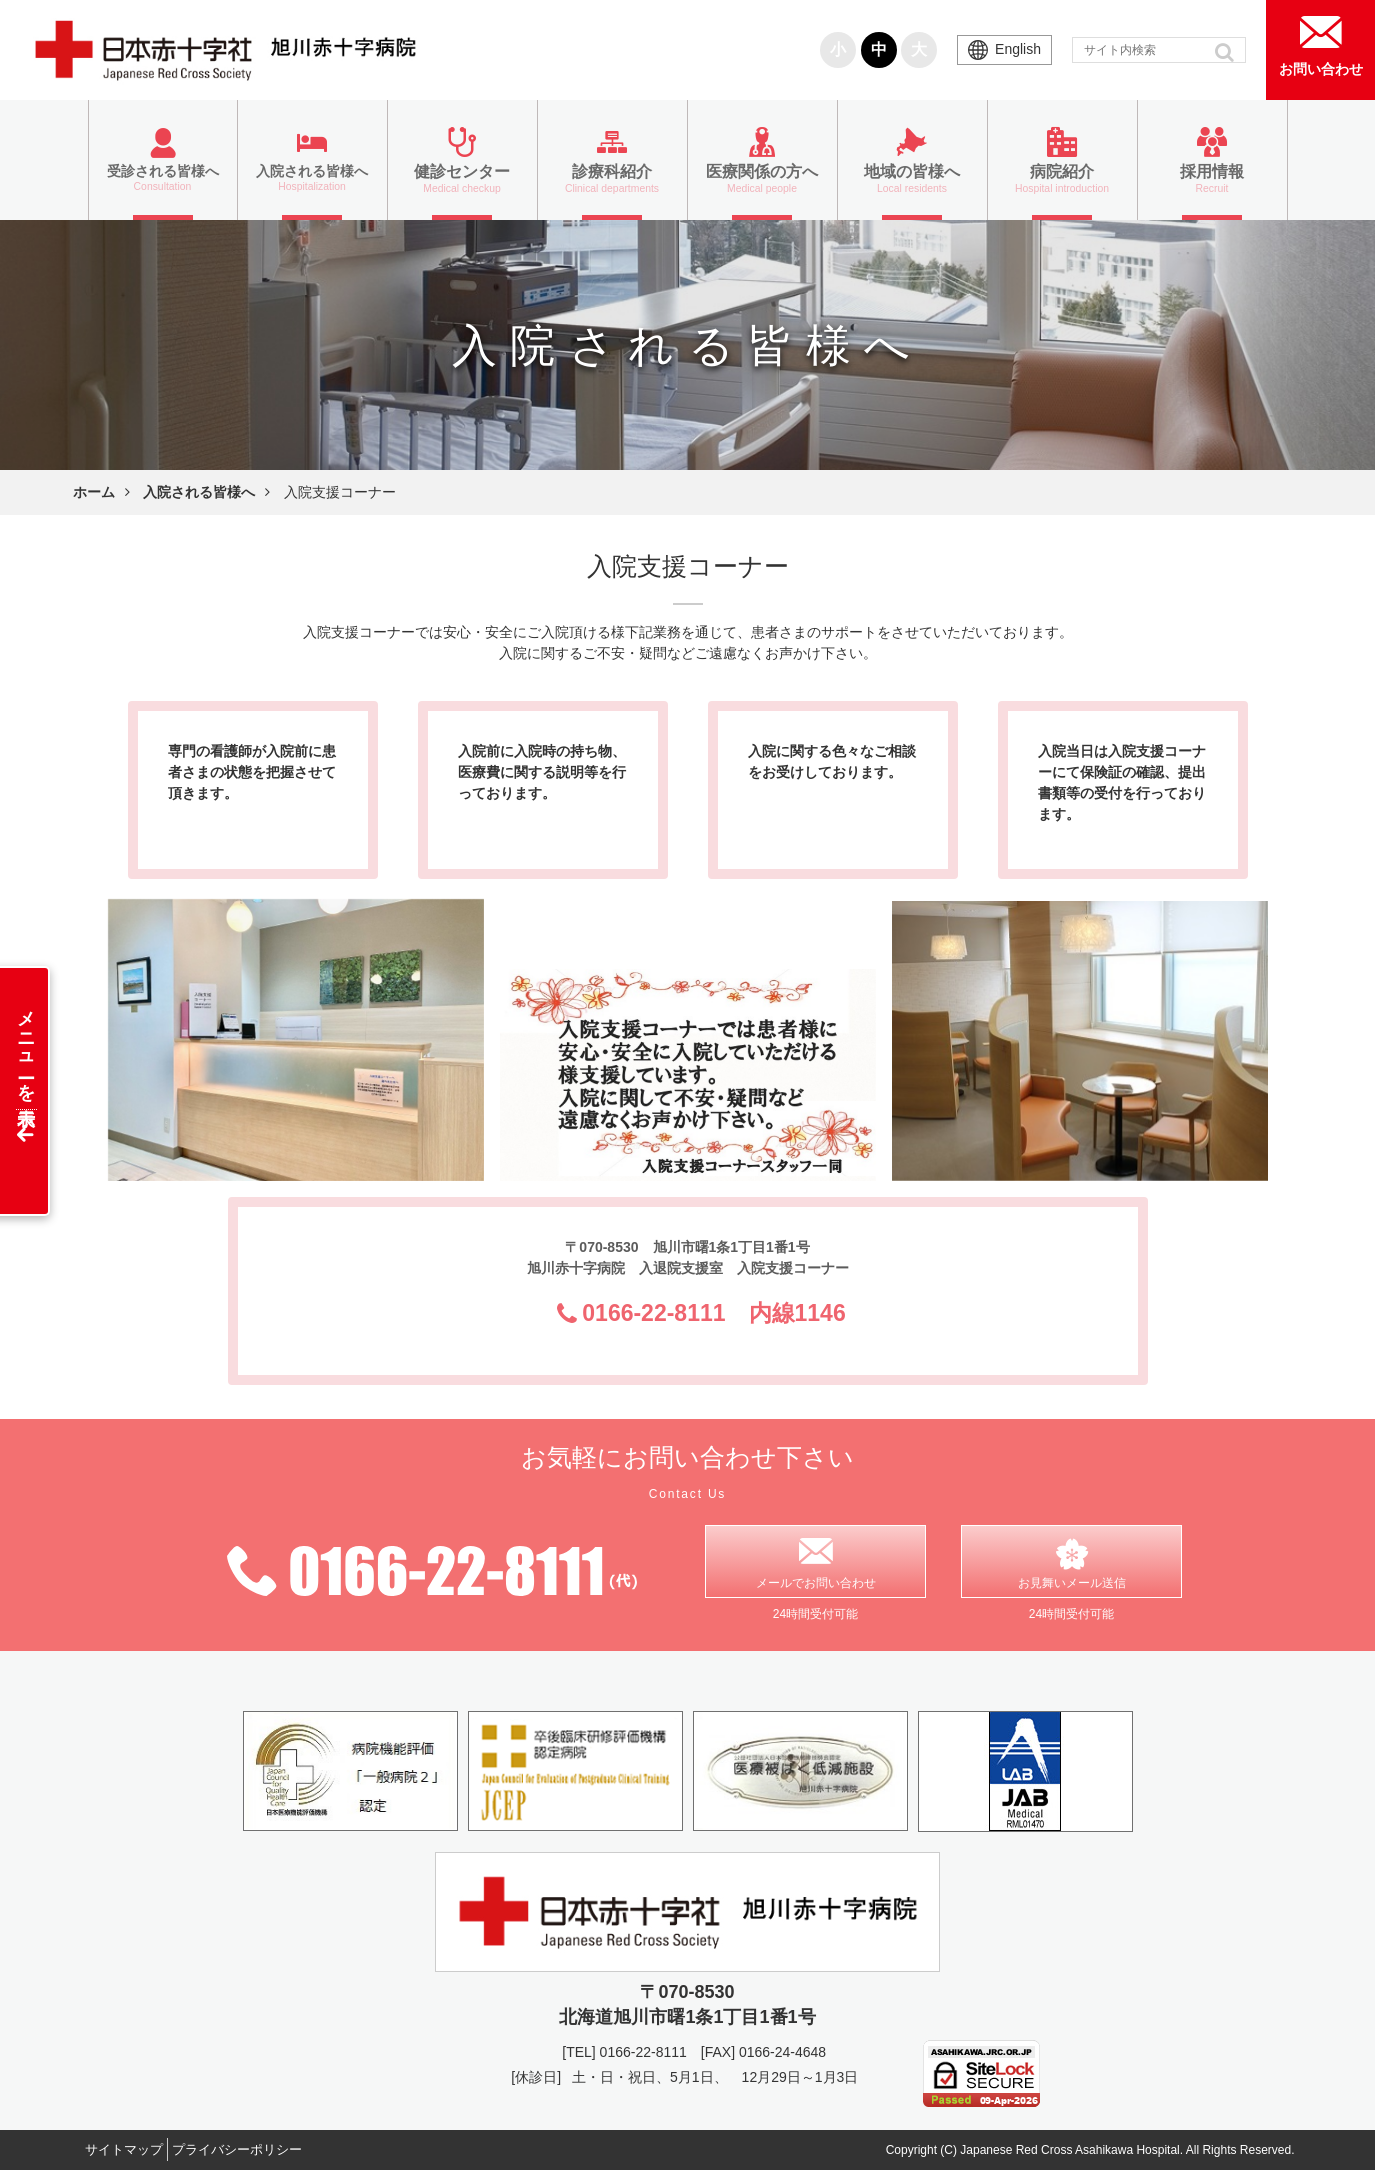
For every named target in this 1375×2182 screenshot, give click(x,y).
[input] (1159, 50)
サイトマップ (133, 2161)
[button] (1226, 52)
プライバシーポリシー (266, 2161)
